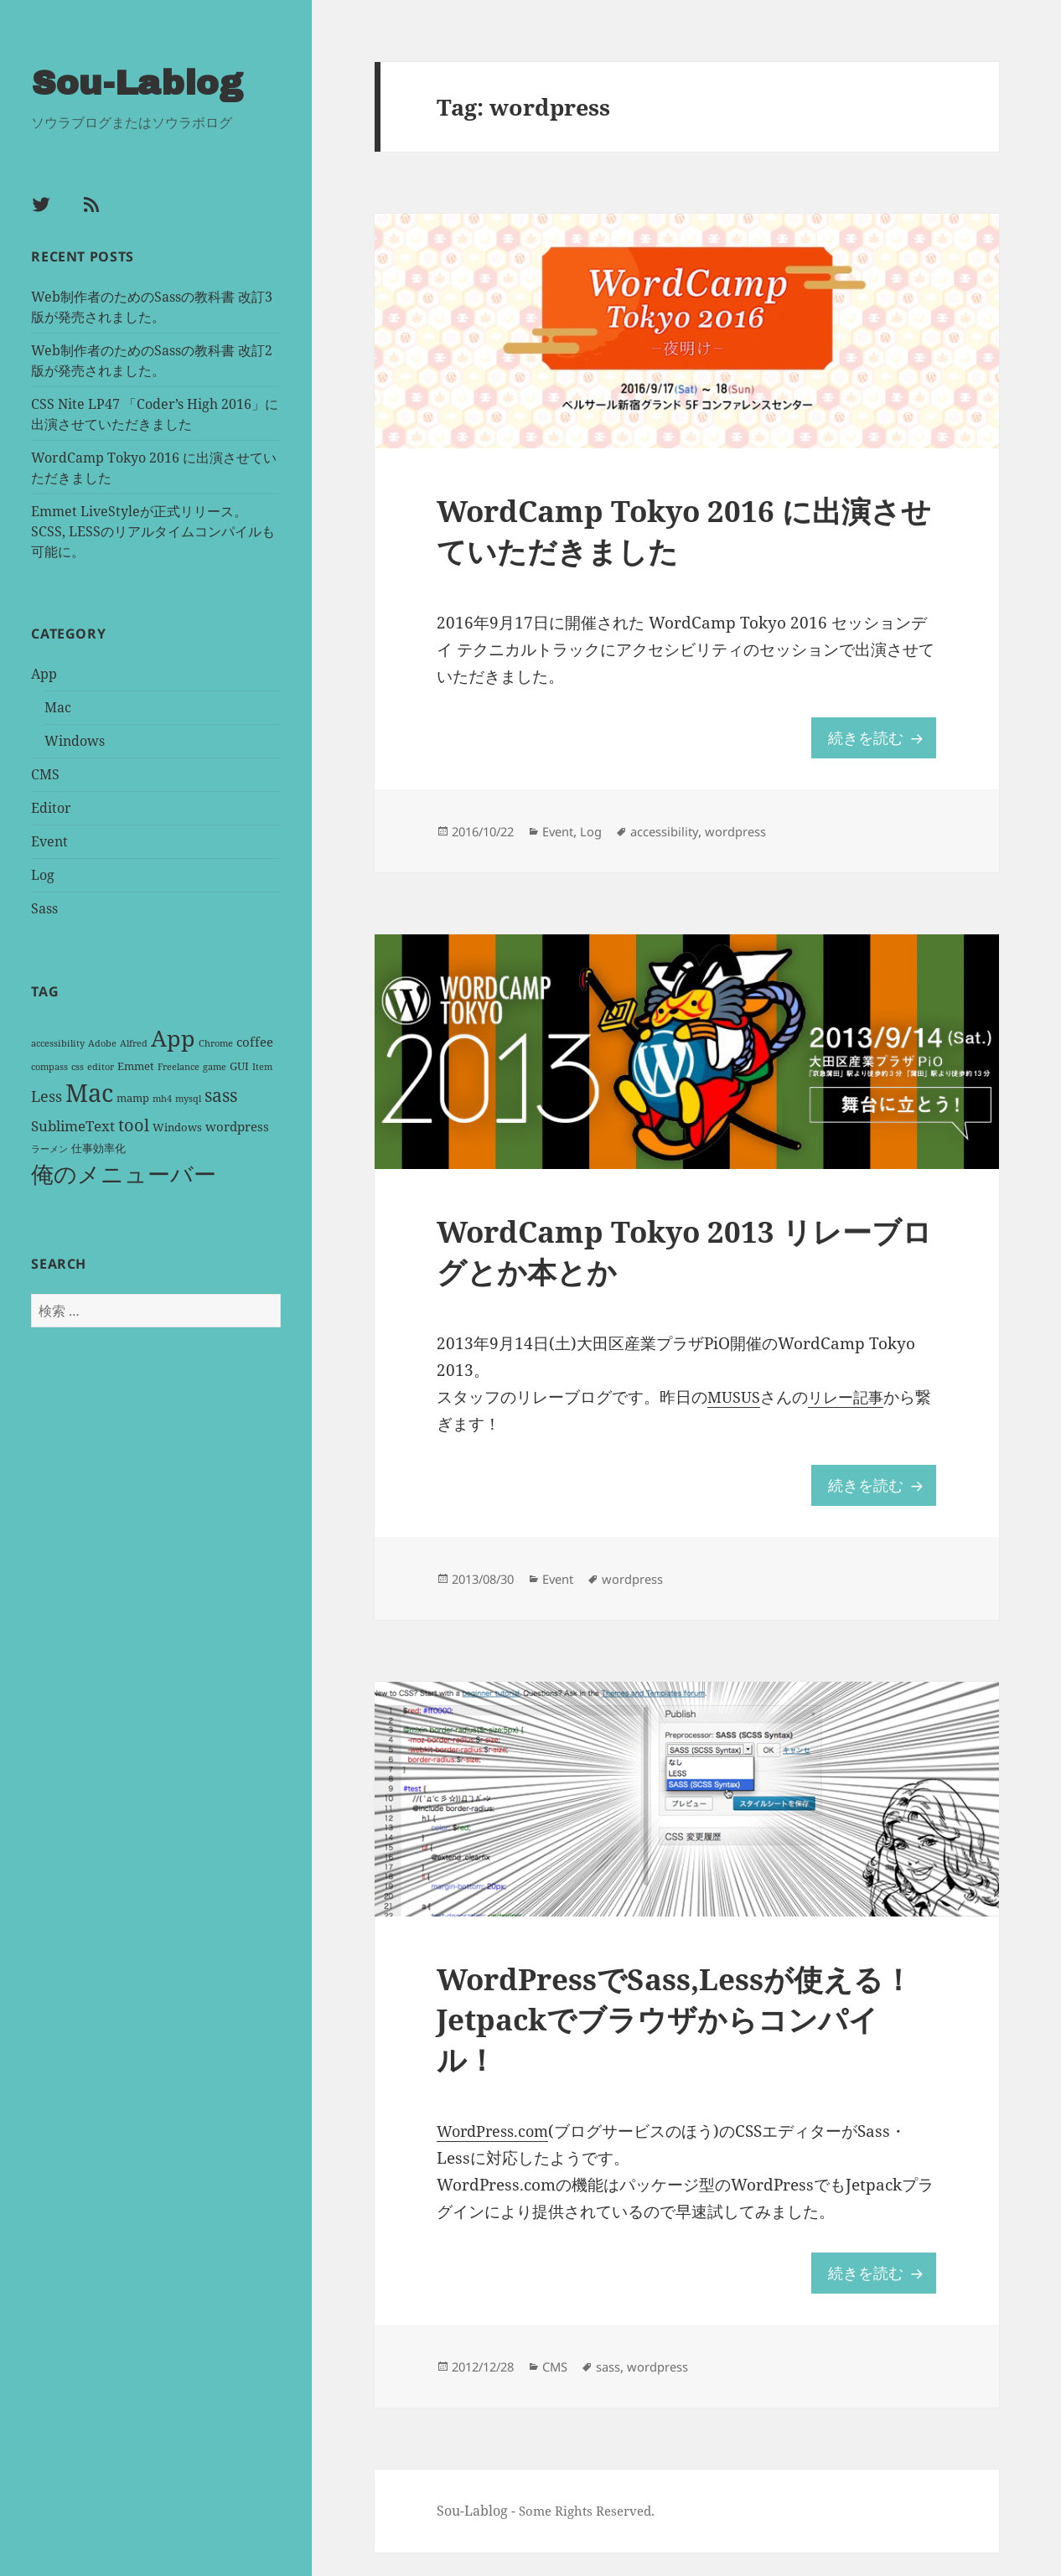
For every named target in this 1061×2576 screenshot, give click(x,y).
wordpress (760, 839)
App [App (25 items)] (173, 1036)
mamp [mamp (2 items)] (132, 1096)
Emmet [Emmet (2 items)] (135, 1064)
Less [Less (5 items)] (46, 1094)
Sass (44, 906)
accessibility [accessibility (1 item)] (58, 1041)
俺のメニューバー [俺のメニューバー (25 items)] (123, 1172)
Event (49, 839)
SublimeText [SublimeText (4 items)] (73, 1124)
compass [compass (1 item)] (49, 1065)
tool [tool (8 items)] (133, 1123)
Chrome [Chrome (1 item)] (216, 1041)
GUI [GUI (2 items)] (239, 1064)
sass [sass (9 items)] (220, 1093)
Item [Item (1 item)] (262, 1065)
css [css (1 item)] (77, 1065)
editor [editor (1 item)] (100, 1065)
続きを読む (880, 743)
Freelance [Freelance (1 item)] (178, 1065)
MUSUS (735, 1410)
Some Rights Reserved (590, 2535)
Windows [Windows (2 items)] (177, 1125)
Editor (51, 806)
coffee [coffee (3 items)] (254, 1040)
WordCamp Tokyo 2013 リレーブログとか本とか (679, 1263)
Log (42, 873)
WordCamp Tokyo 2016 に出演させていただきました (678, 535)
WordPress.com (496, 2152)
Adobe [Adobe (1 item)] (102, 1041)
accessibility (681, 839)
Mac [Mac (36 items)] (89, 1091)
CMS (45, 772)
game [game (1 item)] (214, 1065)
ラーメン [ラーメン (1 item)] (49, 1148)
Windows (74, 739)
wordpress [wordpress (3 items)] (237, 1124)
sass (621, 2390)
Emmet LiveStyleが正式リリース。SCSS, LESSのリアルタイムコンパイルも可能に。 (153, 529)
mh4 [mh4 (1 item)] (162, 1097)
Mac (57, 705)
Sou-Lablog (139, 82)
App (44, 672)
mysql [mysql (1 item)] (188, 1097)
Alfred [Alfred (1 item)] (134, 1041)
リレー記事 (850, 1410)
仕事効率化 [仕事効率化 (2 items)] (98, 1147)
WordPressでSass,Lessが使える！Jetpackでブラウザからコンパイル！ (682, 2038)
